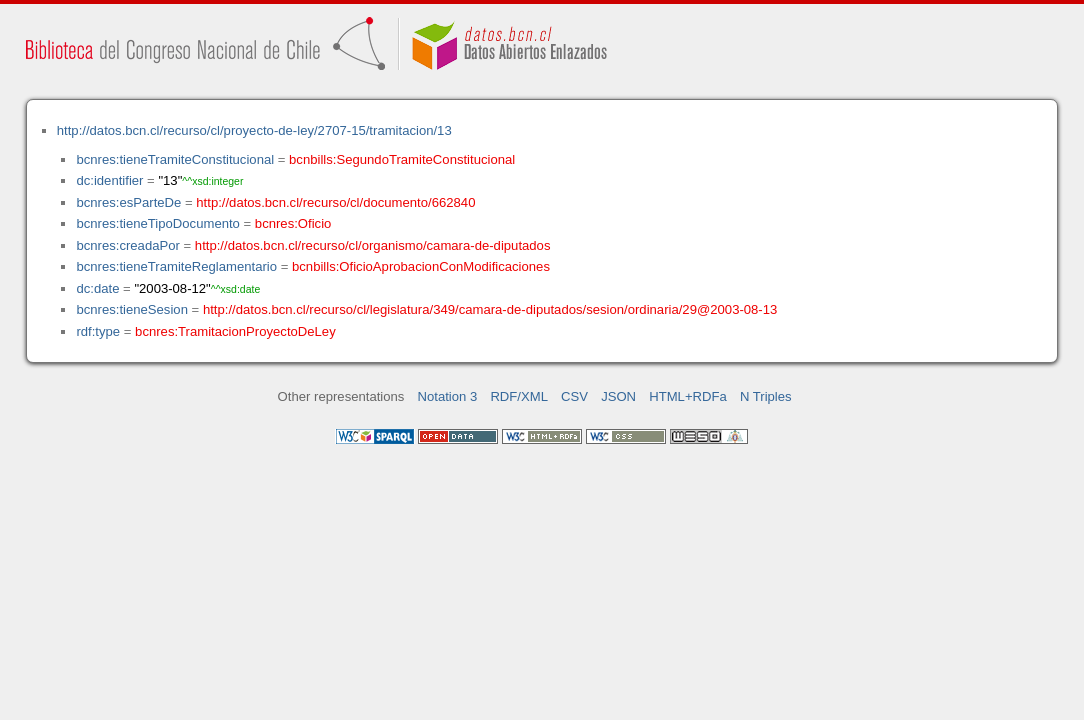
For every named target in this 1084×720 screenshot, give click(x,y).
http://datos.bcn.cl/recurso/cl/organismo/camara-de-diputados (373, 245)
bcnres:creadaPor (127, 245)
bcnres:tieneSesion (132, 309)
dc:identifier (109, 180)
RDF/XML (519, 396)
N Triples (766, 396)
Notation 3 (448, 396)
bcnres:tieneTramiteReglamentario (176, 266)
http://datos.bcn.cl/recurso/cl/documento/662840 (335, 202)
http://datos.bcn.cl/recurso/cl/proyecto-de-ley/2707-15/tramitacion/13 (254, 130)
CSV (574, 396)
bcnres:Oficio (293, 223)
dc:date (97, 288)
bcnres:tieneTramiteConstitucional (175, 159)
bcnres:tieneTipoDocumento (157, 223)
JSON (618, 396)
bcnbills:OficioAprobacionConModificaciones (421, 266)
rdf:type (98, 331)
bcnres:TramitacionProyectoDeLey (235, 331)
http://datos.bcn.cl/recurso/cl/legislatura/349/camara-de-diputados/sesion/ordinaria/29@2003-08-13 (490, 309)
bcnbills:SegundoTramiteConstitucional (402, 159)
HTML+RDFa (688, 396)
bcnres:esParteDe (128, 202)
